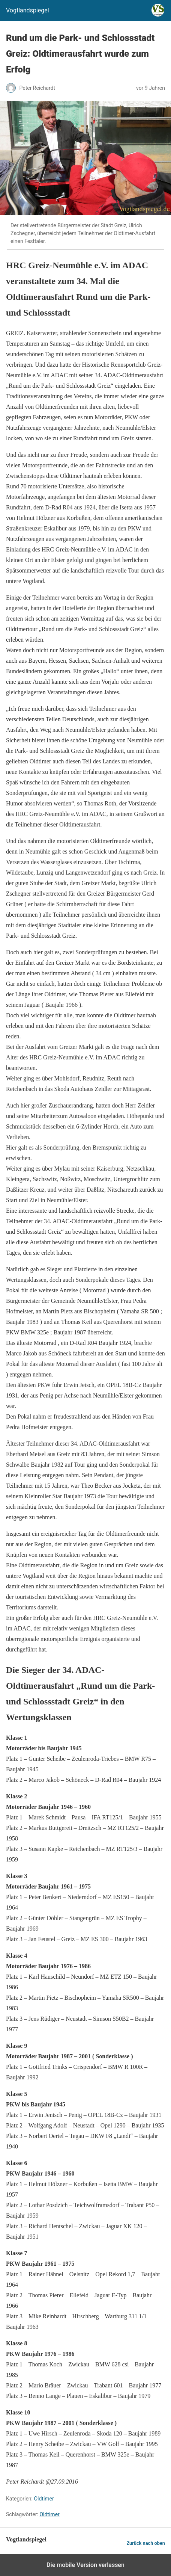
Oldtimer (44, 2499)
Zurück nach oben (145, 2543)
